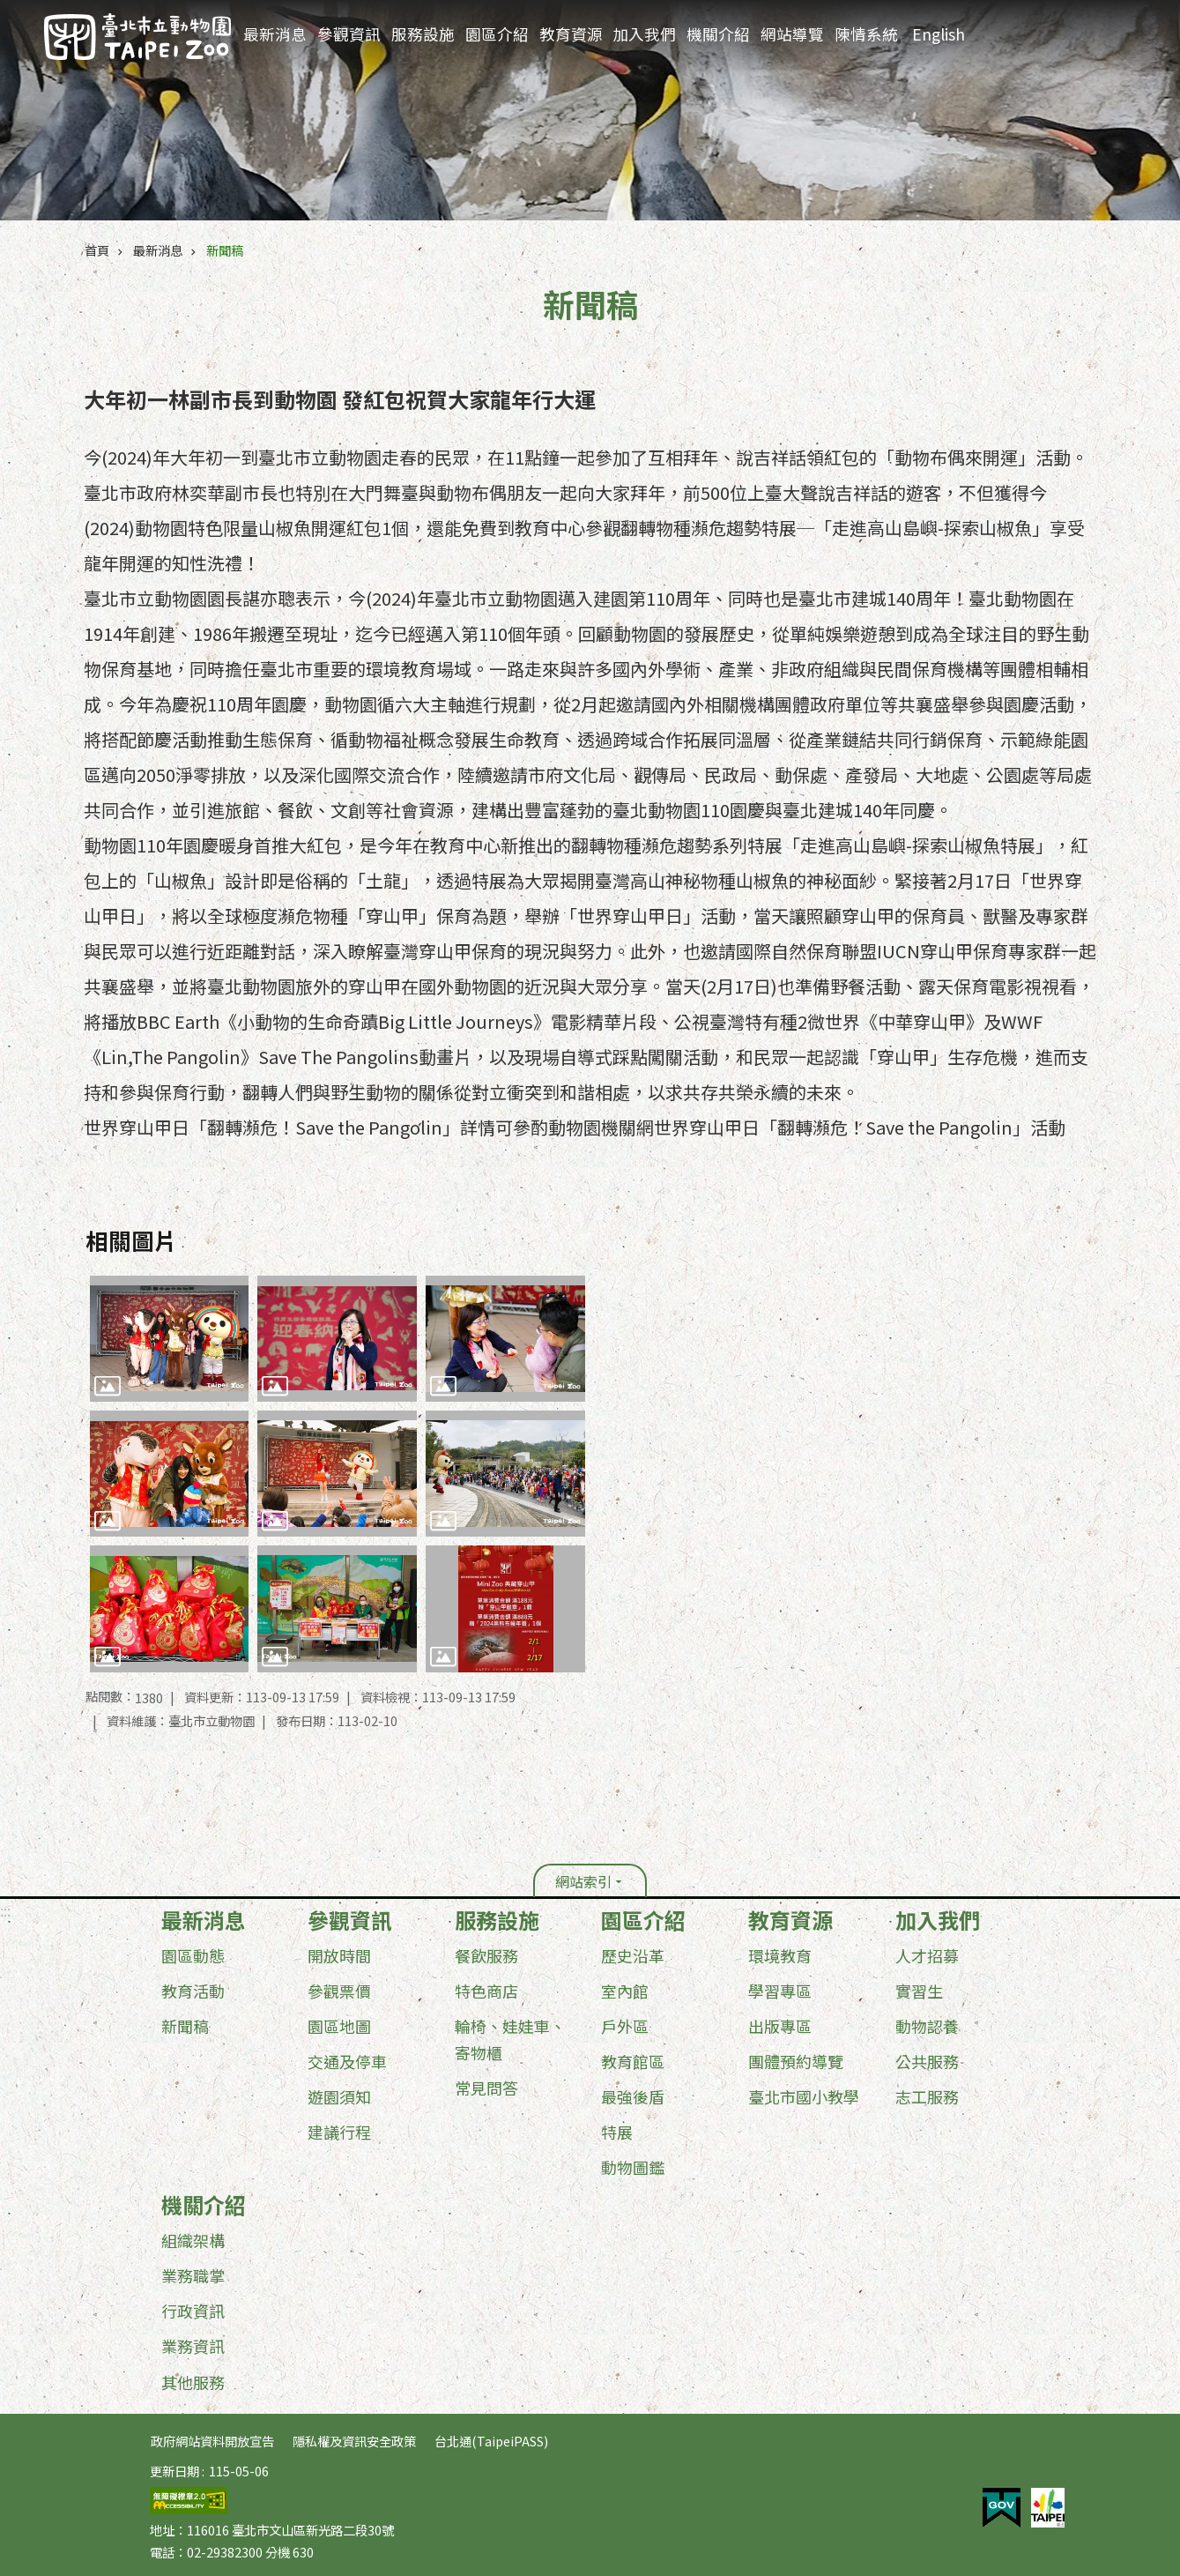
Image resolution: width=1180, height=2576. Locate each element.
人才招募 (927, 1955)
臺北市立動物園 (137, 36)
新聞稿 (224, 250)
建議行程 (339, 2131)
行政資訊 (193, 2310)
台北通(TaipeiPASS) (491, 2440)
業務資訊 (193, 2345)
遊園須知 (339, 2096)
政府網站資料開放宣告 (212, 2440)
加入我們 (644, 34)
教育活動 (193, 1990)
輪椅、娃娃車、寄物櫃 (510, 2039)
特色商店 (486, 1990)
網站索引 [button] (583, 1881)
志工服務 (927, 2096)
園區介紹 (497, 34)
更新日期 (174, 2470)
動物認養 (927, 2025)
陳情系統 (866, 34)
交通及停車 (347, 2061)
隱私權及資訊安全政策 (354, 2440)
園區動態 (193, 1955)
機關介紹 (718, 34)
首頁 (97, 250)
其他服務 (193, 2382)
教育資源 (571, 34)
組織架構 (193, 2240)
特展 (617, 2131)
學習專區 (780, 1990)
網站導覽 (792, 34)
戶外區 (625, 2025)
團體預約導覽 (795, 2061)
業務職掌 (193, 2275)
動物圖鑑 (632, 2166)
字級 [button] (1101, 27)
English (938, 34)
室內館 (625, 1990)
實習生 (919, 1990)
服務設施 (423, 34)
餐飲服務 (486, 1955)
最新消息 (275, 34)
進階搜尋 (1066, 27)
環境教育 (780, 1955)
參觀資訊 (349, 34)
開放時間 (339, 1955)
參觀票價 (339, 1990)
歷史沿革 (632, 1955)
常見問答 (486, 2087)
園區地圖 (339, 2025)
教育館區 (632, 2061)
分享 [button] (1134, 28)
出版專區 (780, 2025)
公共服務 (927, 2061)
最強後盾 (632, 2096)
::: (1042, 13)
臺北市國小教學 (803, 2096)
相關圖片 (131, 1240)
